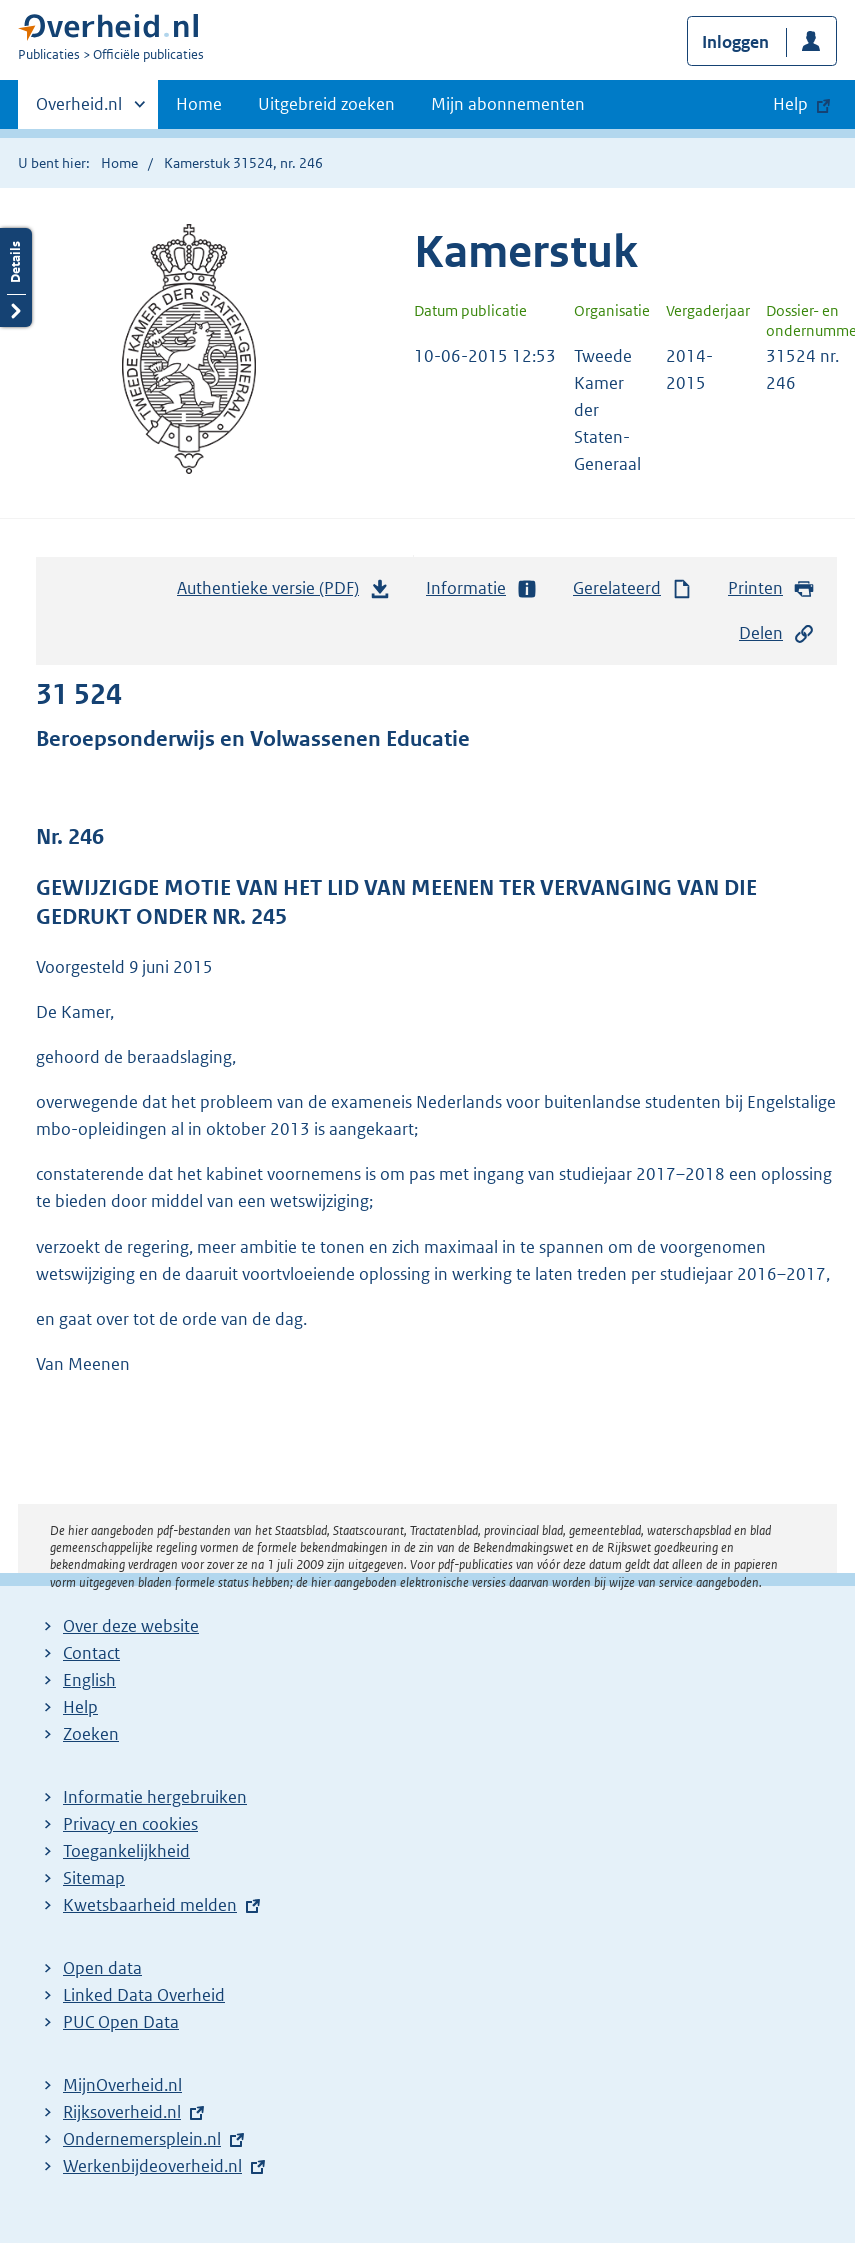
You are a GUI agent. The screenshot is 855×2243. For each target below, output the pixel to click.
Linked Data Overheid (144, 1995)
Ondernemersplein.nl (142, 2139)
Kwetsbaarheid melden (150, 1905)
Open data (102, 1968)
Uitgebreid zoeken (326, 104)
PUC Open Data (121, 2022)
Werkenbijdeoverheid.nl (152, 2166)
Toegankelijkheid (126, 1851)
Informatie (482, 588)
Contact (91, 1653)
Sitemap (94, 1878)
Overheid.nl (79, 110)
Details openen (16, 277)
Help (80, 1707)
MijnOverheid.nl (122, 2085)
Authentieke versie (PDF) (284, 593)
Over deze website (131, 1626)
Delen (777, 633)
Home (199, 104)
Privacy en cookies (130, 1824)
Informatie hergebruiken (155, 1797)
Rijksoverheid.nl (122, 2112)
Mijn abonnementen (508, 104)
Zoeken (91, 1734)
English (89, 1680)
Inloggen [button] (735, 42)
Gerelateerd (633, 588)
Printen (771, 588)
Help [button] (790, 104)
